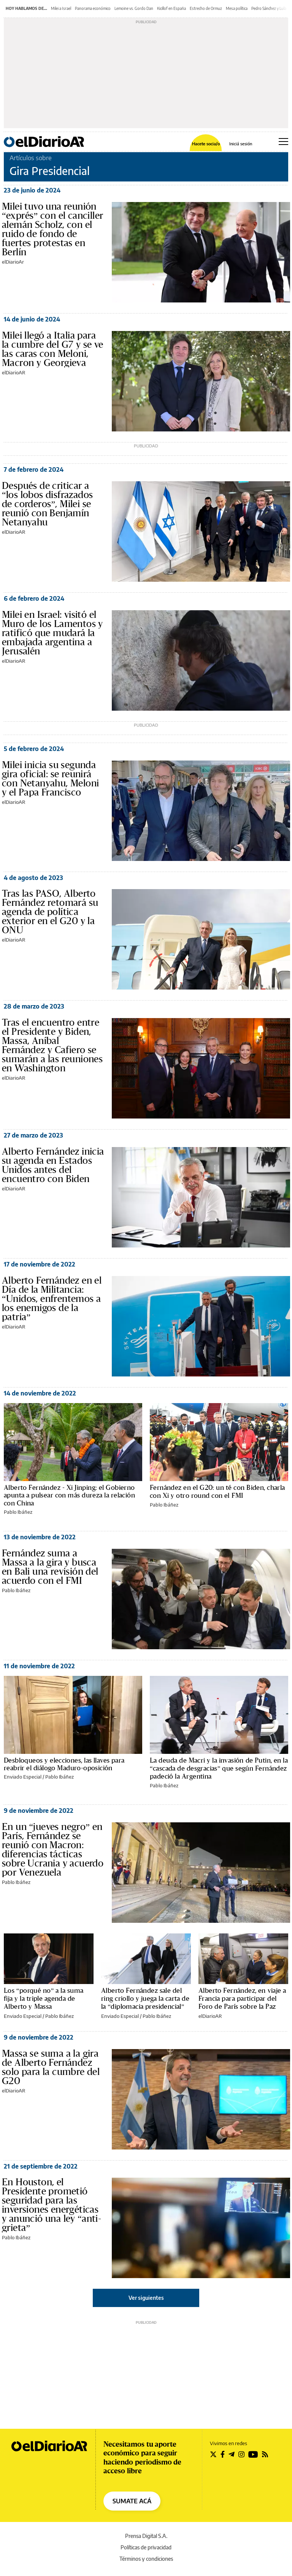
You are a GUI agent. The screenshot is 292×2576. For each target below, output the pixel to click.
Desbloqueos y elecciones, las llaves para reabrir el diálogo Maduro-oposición (64, 1764)
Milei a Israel (61, 8)
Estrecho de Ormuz (206, 8)
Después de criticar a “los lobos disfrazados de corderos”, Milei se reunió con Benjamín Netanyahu (47, 504)
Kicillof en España (171, 8)
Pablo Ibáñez (18, 1512)
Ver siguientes (146, 2297)
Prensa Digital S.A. (146, 2536)
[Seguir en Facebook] (223, 2454)
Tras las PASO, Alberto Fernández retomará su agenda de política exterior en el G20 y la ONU (50, 912)
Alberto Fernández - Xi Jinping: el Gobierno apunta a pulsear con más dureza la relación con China (69, 1495)
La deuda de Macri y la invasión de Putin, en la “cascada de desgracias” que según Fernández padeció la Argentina (219, 1768)
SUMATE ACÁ (132, 2501)
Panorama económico (93, 8)
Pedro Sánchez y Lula (268, 8)
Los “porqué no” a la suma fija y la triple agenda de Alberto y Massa (43, 1999)
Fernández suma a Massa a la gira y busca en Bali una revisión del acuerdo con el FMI (50, 1567)
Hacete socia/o (206, 144)
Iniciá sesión (240, 144)
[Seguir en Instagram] (241, 2454)
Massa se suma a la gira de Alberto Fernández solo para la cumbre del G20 (51, 2067)
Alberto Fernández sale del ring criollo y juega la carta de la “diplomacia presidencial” (145, 1999)
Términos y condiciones (146, 2558)
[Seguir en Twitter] (213, 2454)
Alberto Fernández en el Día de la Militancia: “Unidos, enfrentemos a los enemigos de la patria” (52, 1299)
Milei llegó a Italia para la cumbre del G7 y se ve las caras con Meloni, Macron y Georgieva (52, 349)
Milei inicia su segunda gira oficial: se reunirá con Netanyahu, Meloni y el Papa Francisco (50, 778)
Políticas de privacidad (146, 2547)
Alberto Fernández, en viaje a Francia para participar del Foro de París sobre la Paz (242, 1999)
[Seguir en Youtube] (253, 2454)
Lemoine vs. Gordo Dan (133, 8)
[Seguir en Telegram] (232, 2454)
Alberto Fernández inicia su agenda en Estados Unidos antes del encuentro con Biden (53, 1165)
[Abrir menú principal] (283, 141)
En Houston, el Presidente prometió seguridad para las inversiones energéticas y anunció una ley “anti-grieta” (51, 2205)
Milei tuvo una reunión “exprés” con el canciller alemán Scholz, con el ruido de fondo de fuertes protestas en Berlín (52, 229)
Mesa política (237, 8)
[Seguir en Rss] (265, 2454)
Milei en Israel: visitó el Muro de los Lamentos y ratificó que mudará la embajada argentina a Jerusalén (52, 633)
